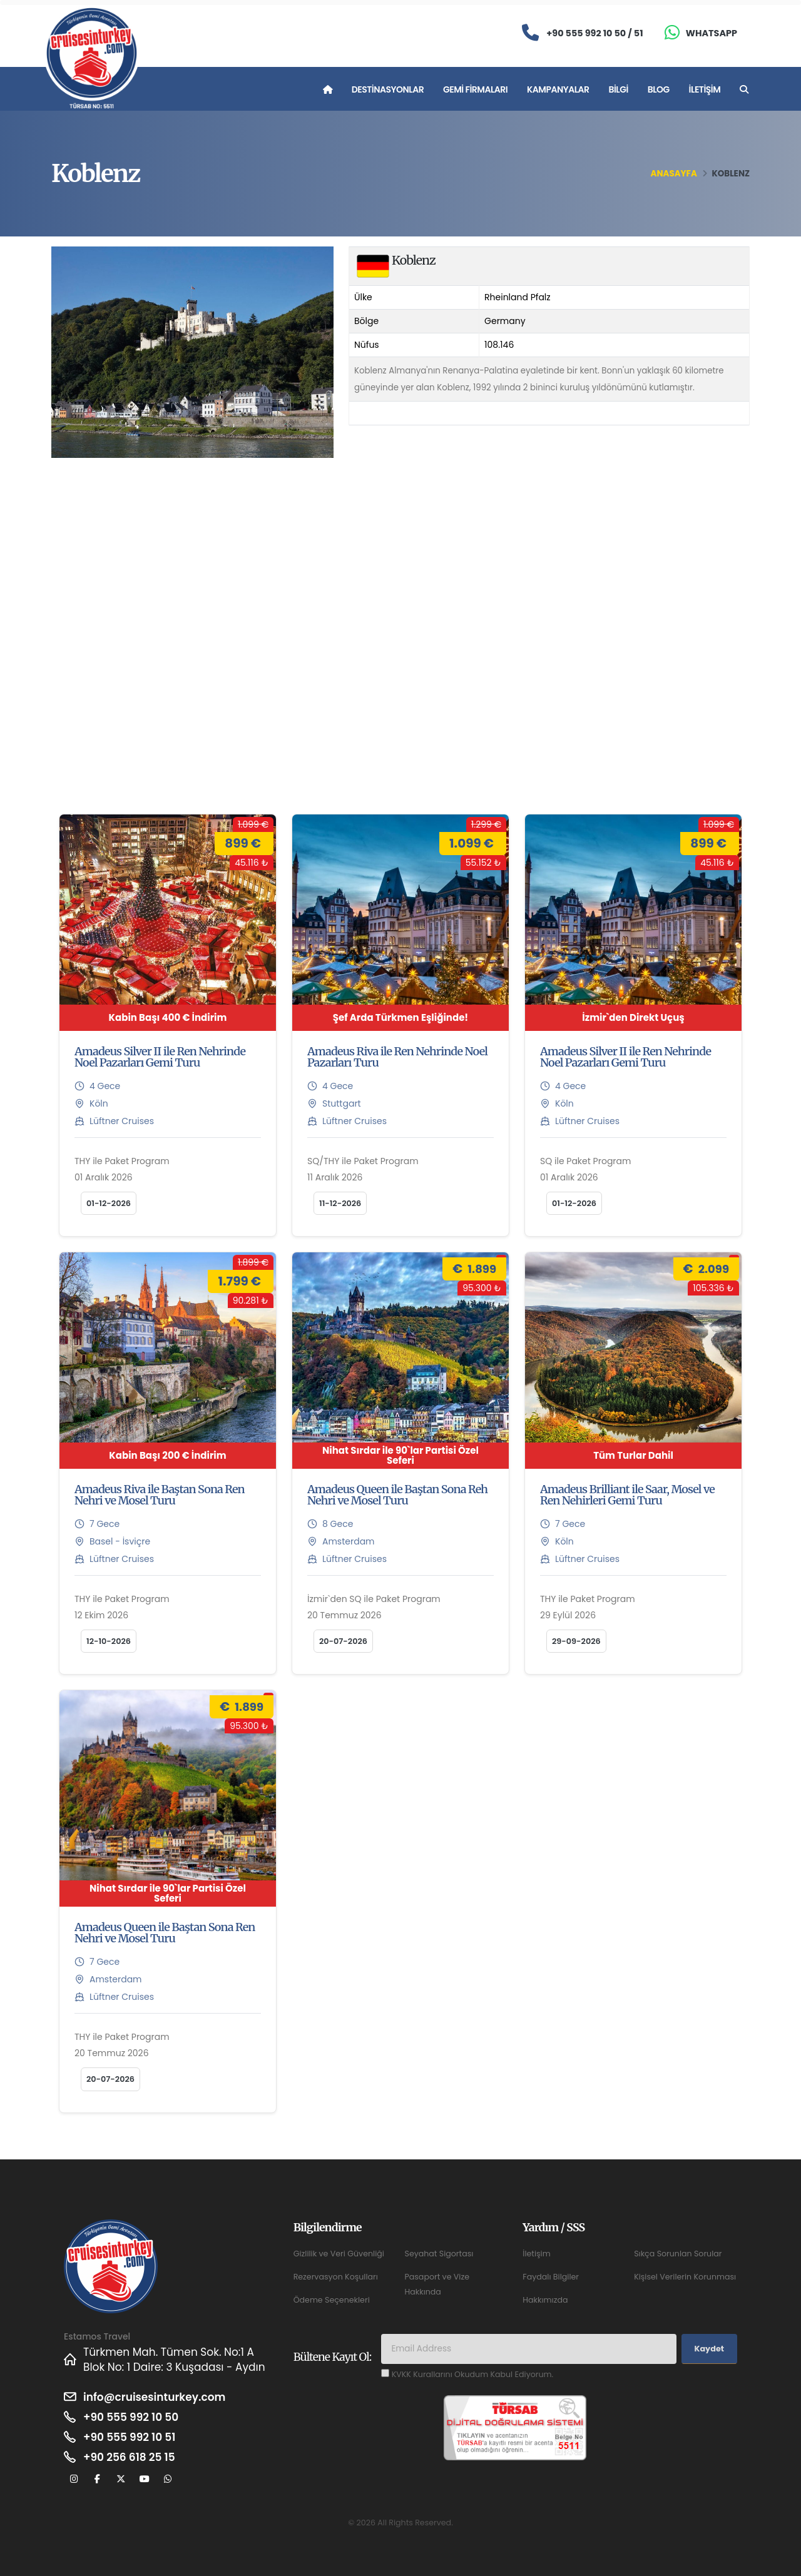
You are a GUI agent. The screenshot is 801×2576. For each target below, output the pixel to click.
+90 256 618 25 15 (129, 2457)
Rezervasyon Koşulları (335, 2276)
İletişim (705, 89)
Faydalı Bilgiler (551, 2276)
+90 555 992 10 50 (130, 2417)
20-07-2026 (343, 1641)
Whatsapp (711, 33)
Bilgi (618, 89)
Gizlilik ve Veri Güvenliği (338, 2253)
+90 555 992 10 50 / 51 (594, 33)
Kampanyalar (558, 89)
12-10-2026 (108, 1641)
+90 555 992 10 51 (129, 2437)
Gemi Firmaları (475, 89)
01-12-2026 (108, 1203)
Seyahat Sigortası (438, 2253)
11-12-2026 (340, 1203)
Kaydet (709, 2348)
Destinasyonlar (388, 89)
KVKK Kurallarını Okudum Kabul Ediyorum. (472, 2374)
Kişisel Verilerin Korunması (685, 2276)
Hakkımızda (545, 2300)
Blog (659, 89)
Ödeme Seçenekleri (331, 2300)
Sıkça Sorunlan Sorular (678, 2253)
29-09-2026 (576, 1641)
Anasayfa (674, 174)
